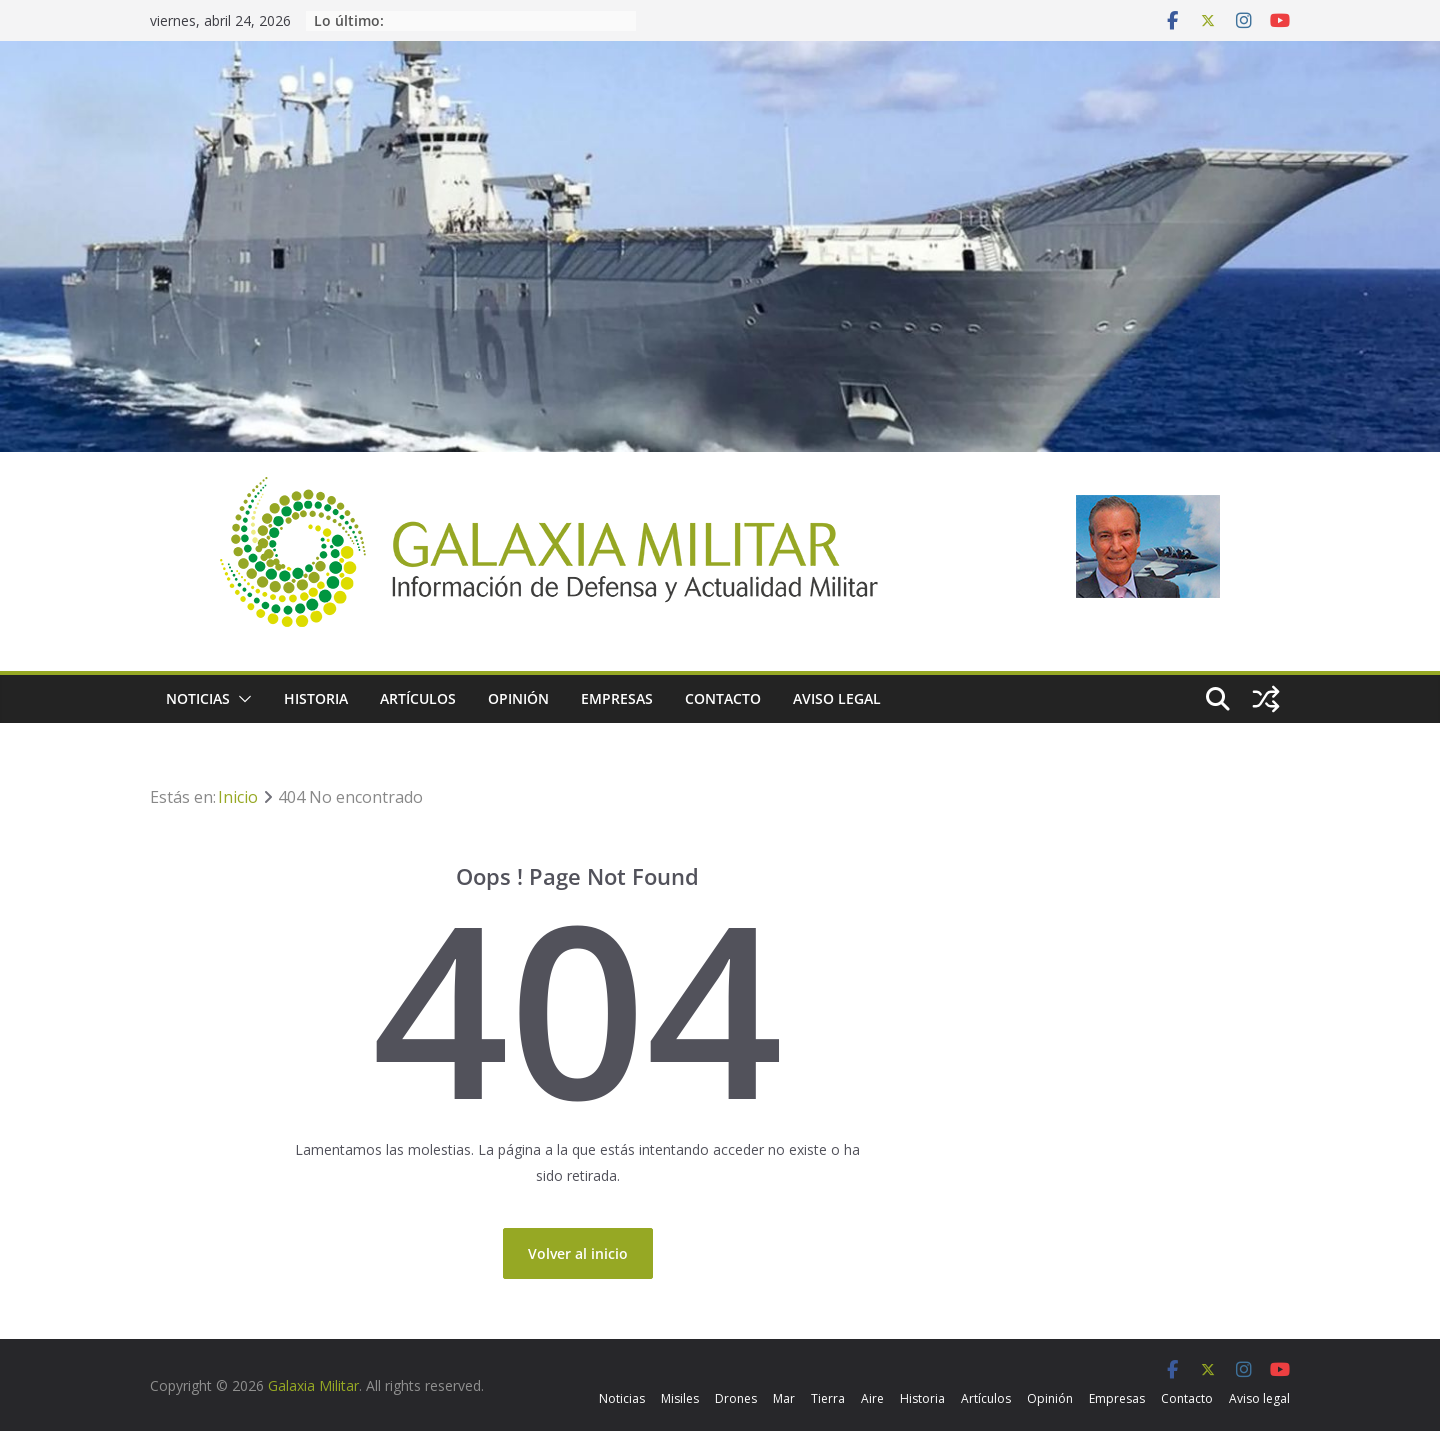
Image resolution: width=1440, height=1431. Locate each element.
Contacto (723, 698)
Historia (316, 698)
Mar (784, 1398)
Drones (736, 1398)
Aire (872, 1398)
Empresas (617, 698)
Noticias (198, 698)
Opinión (518, 698)
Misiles (680, 1398)
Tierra (828, 1398)
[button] (241, 699)
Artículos (418, 698)
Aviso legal (837, 698)
